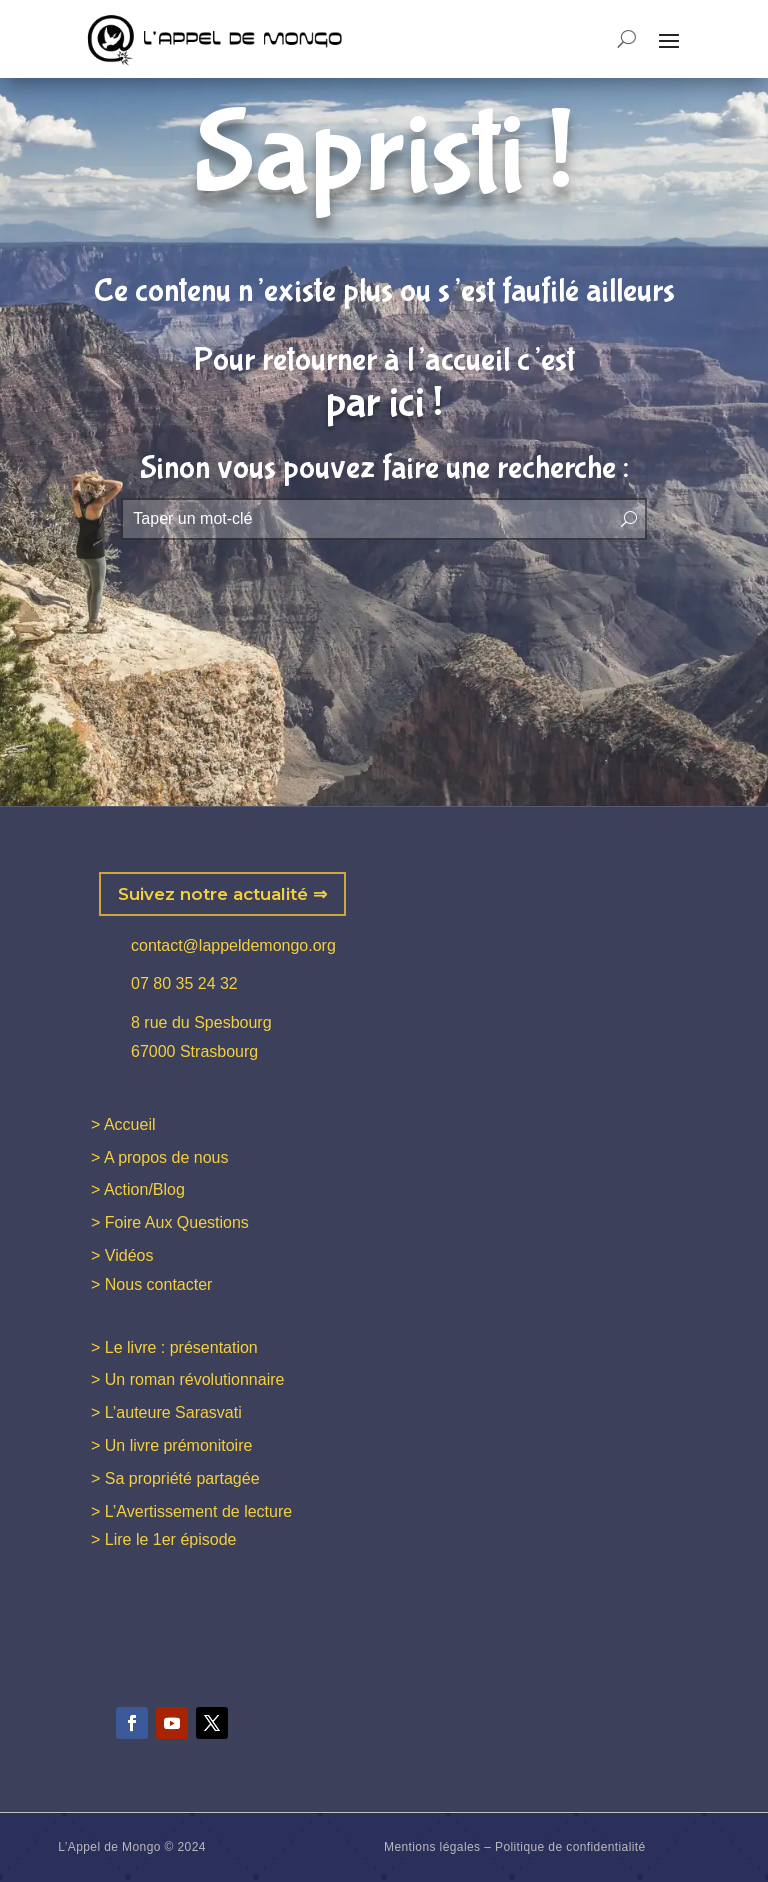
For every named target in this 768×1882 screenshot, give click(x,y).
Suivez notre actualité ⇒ (222, 894)
